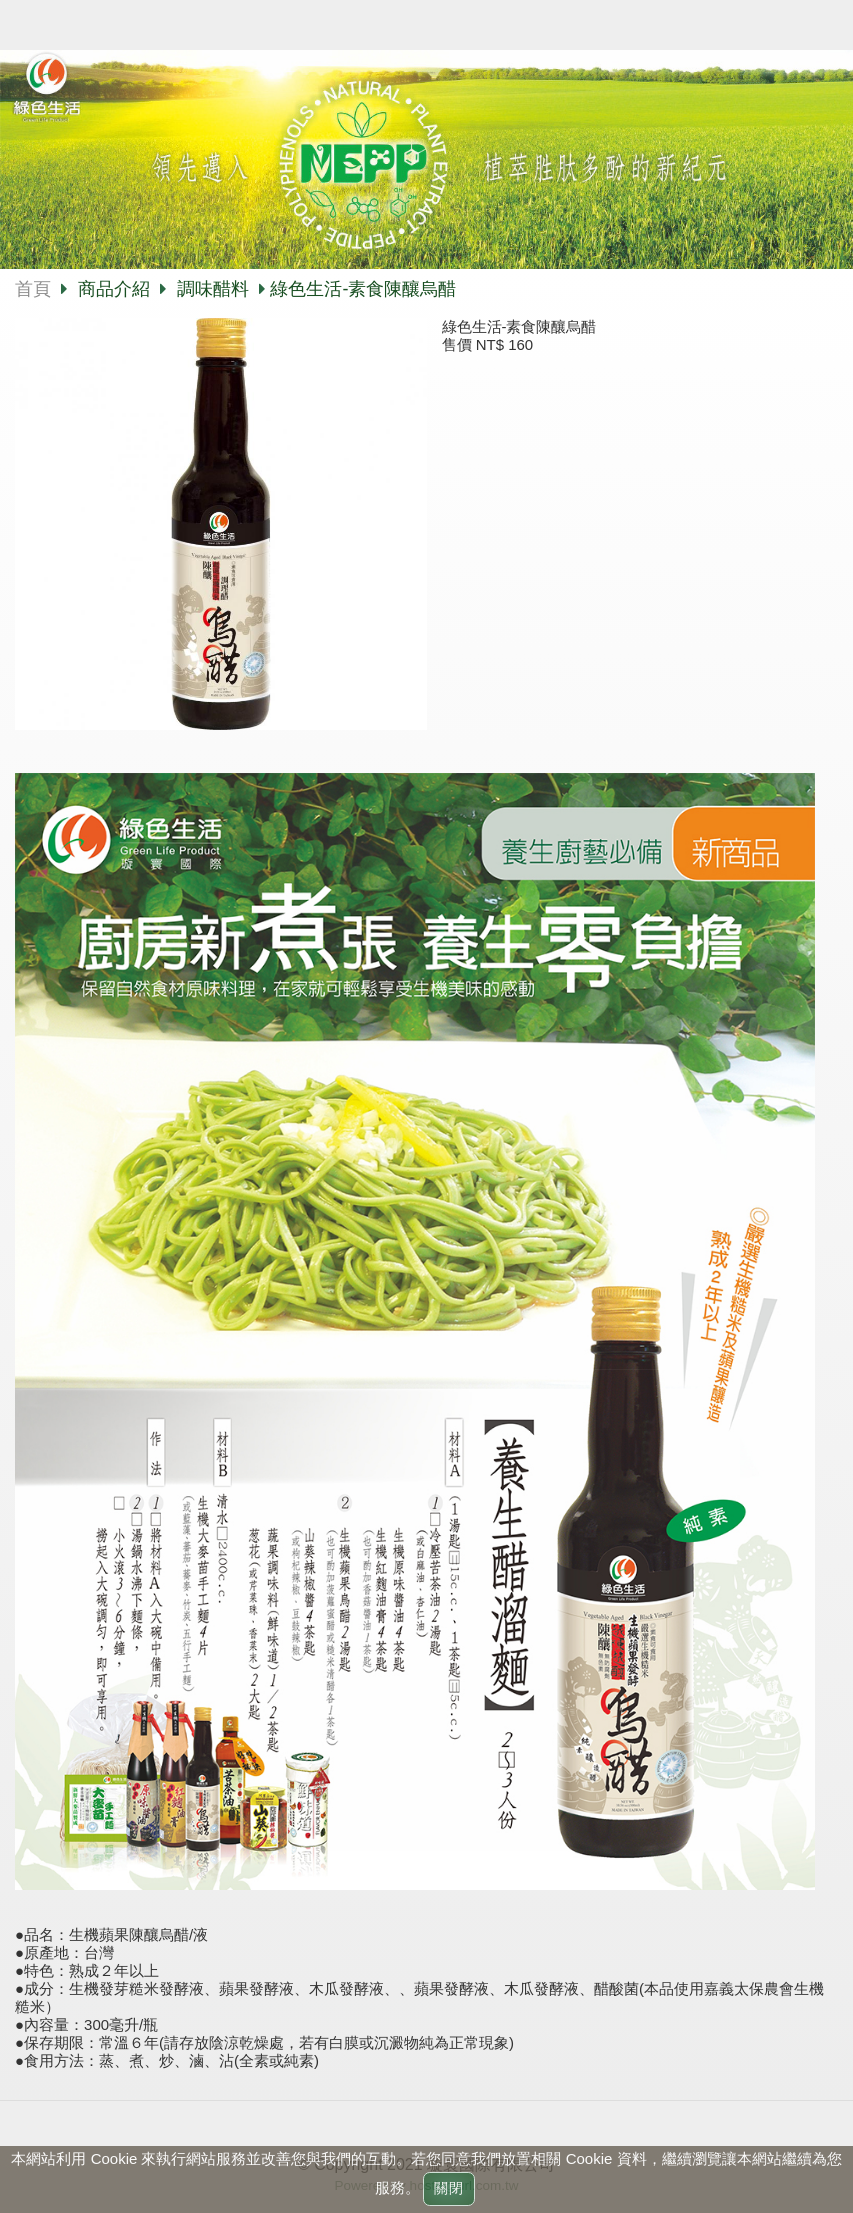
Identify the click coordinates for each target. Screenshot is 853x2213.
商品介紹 (116, 289)
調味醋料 (213, 289)
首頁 (33, 289)
